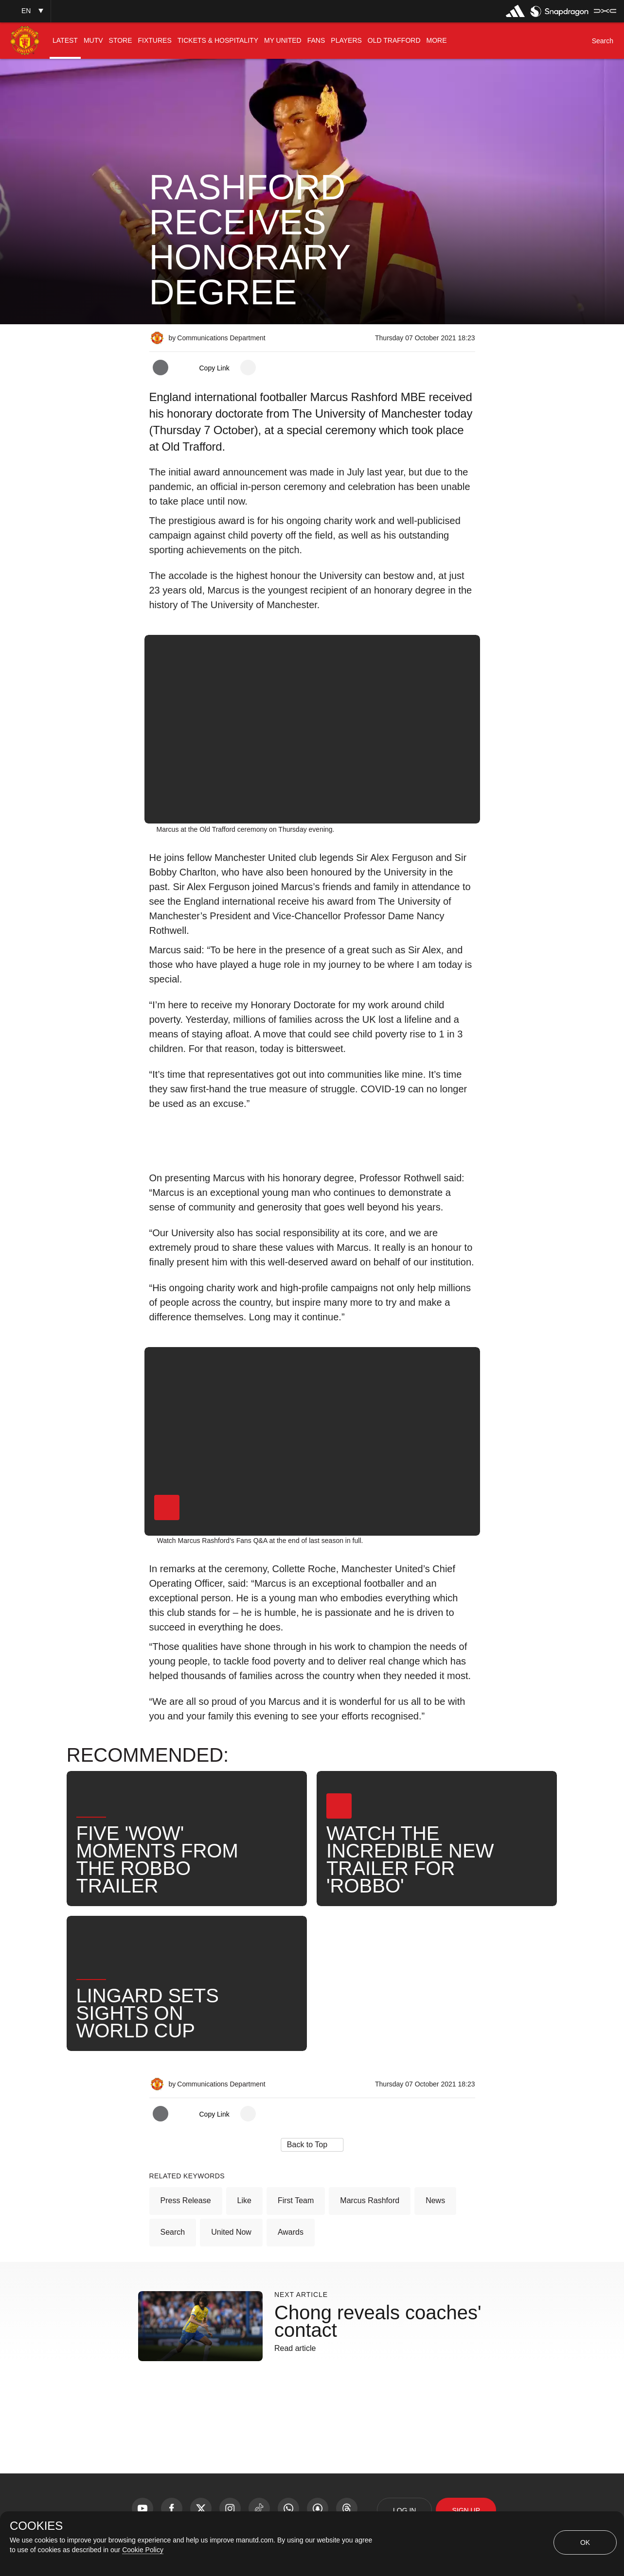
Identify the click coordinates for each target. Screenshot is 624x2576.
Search (172, 2232)
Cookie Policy (142, 2550)
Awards (290, 2232)
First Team (296, 2200)
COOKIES (36, 2526)
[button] (25, 11)
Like (244, 2200)
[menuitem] (65, 40)
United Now (231, 2232)
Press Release (185, 2200)
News (435, 2200)
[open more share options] (248, 367)
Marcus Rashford (369, 2200)
